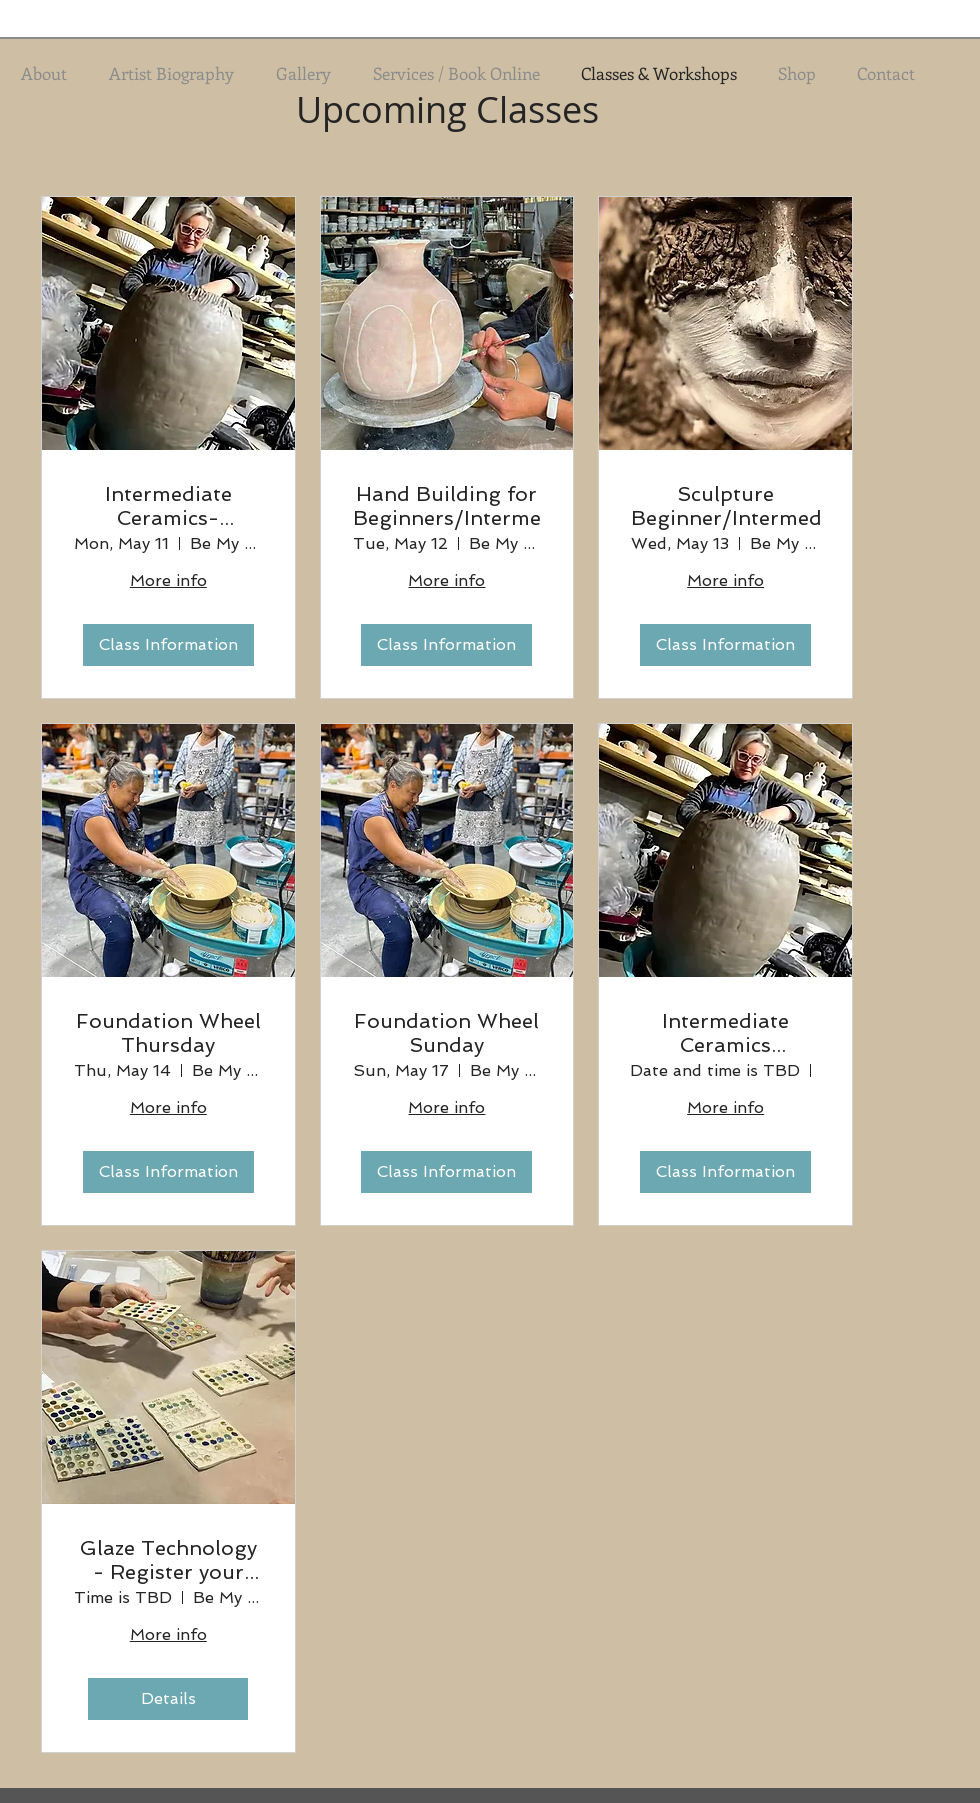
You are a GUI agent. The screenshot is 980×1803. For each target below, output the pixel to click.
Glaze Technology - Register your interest (168, 1560)
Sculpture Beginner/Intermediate (725, 506)
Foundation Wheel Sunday (446, 1033)
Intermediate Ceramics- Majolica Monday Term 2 (168, 506)
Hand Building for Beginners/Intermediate (447, 506)
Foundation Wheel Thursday (168, 1033)
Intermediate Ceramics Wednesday (725, 1033)
